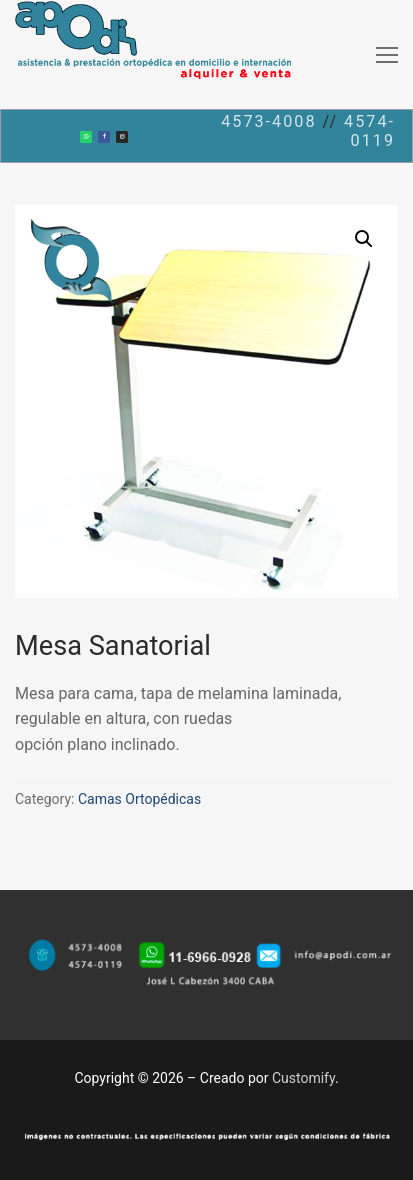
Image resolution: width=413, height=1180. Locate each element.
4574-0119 (369, 131)
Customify (303, 1078)
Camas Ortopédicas (139, 799)
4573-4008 (268, 121)
